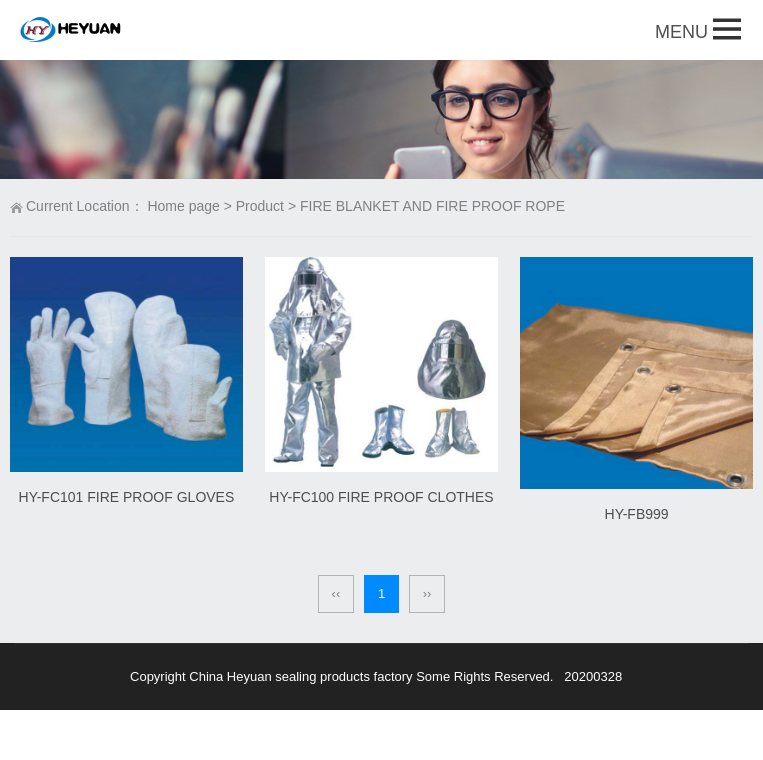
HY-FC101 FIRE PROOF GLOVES (127, 497)
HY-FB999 (637, 514)
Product (260, 206)
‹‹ (336, 593)
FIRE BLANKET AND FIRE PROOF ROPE (432, 206)
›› (427, 593)
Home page (183, 206)
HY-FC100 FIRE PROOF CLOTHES (381, 497)
